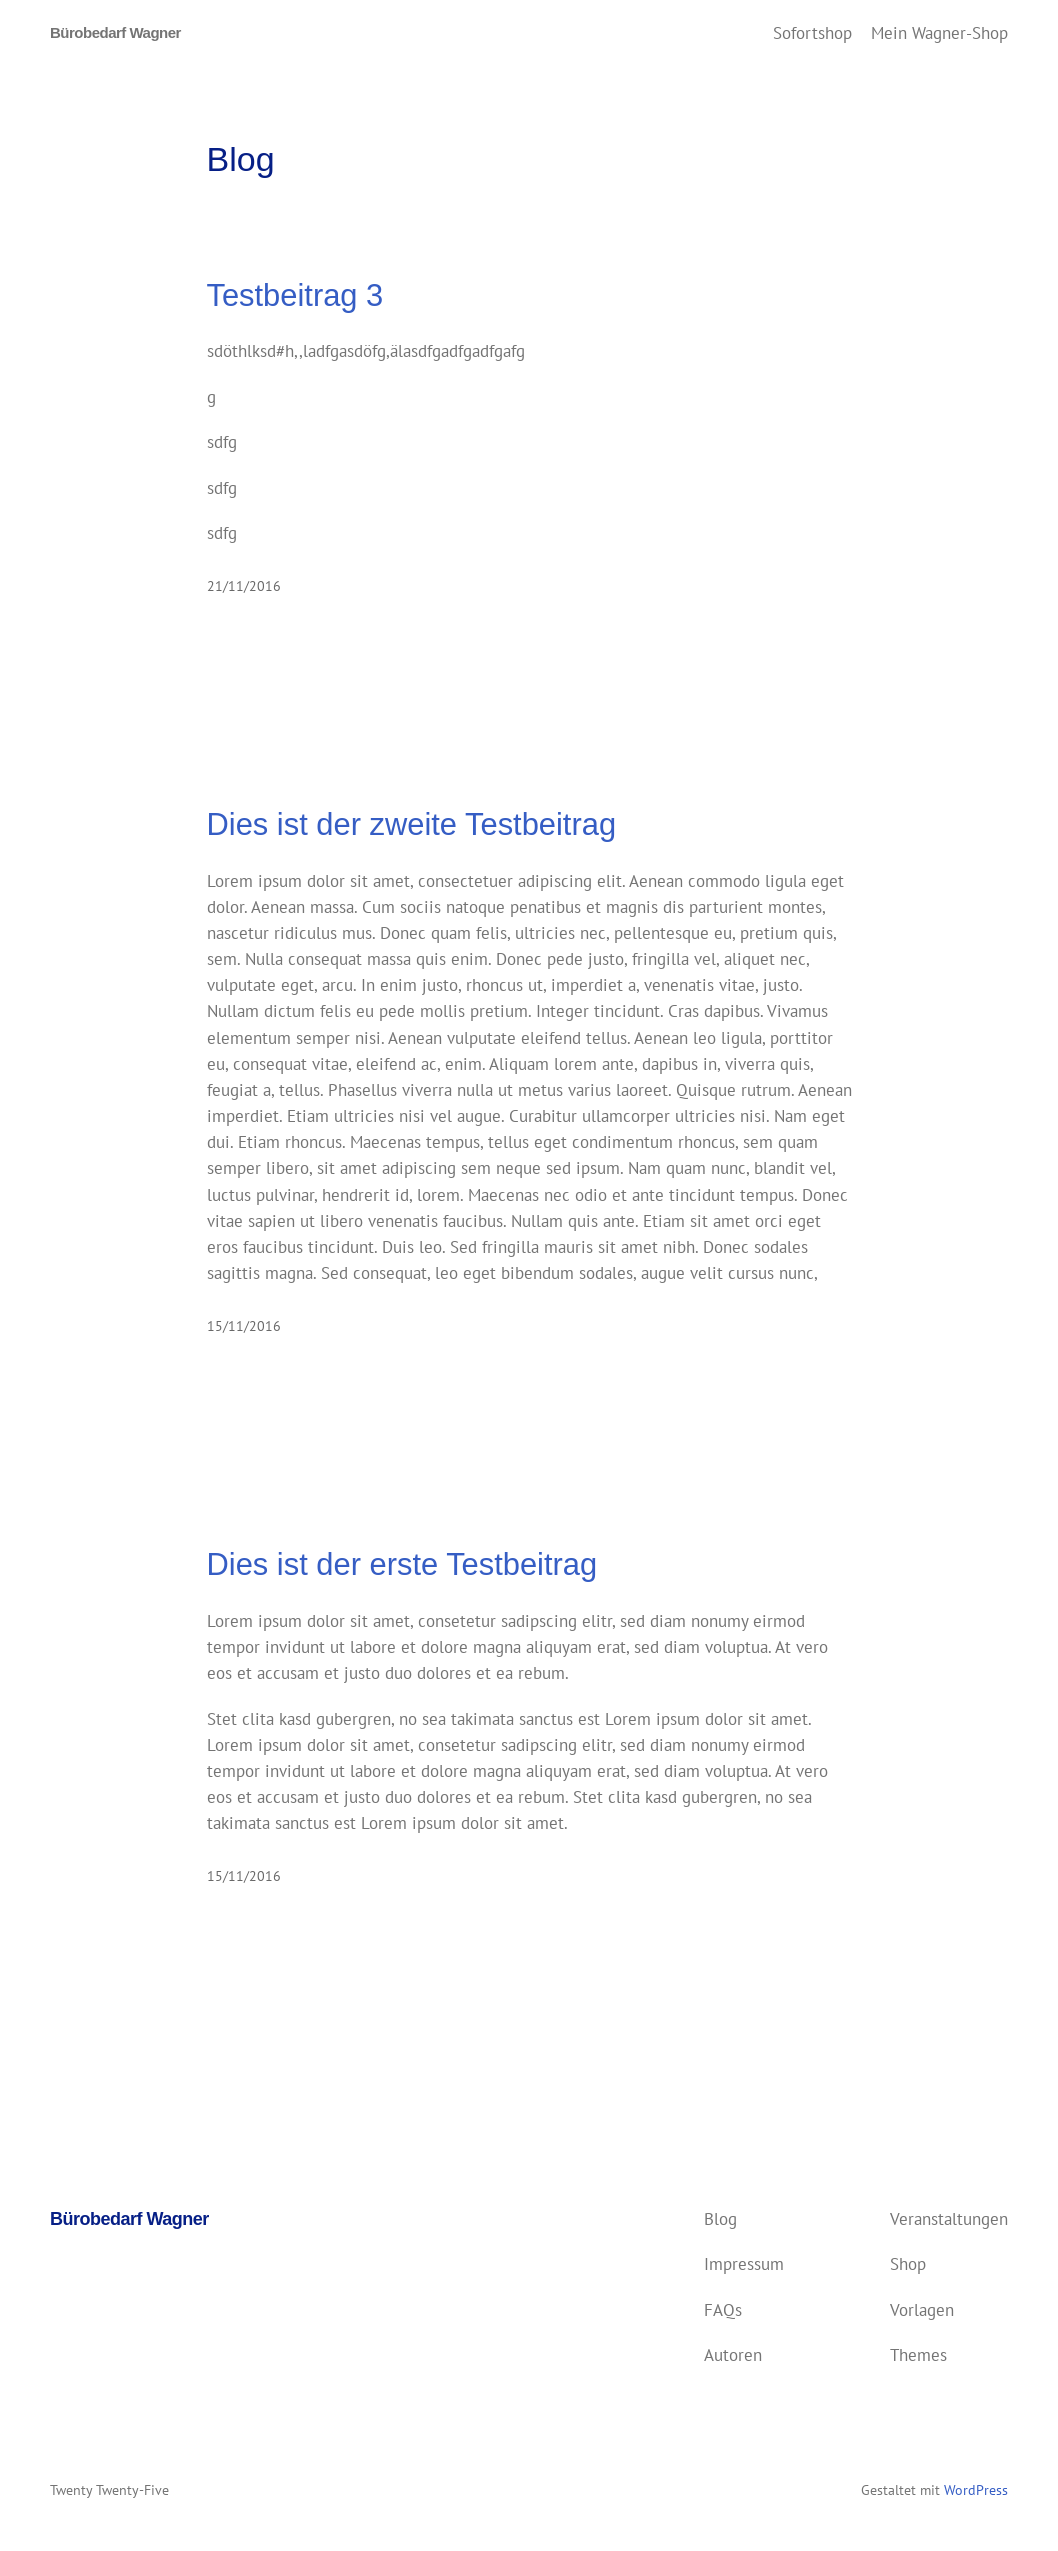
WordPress (976, 2490)
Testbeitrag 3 (295, 295)
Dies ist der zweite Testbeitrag (412, 824)
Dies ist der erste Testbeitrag (402, 1564)
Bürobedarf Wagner (115, 32)
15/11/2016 (244, 1326)
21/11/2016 (244, 586)
